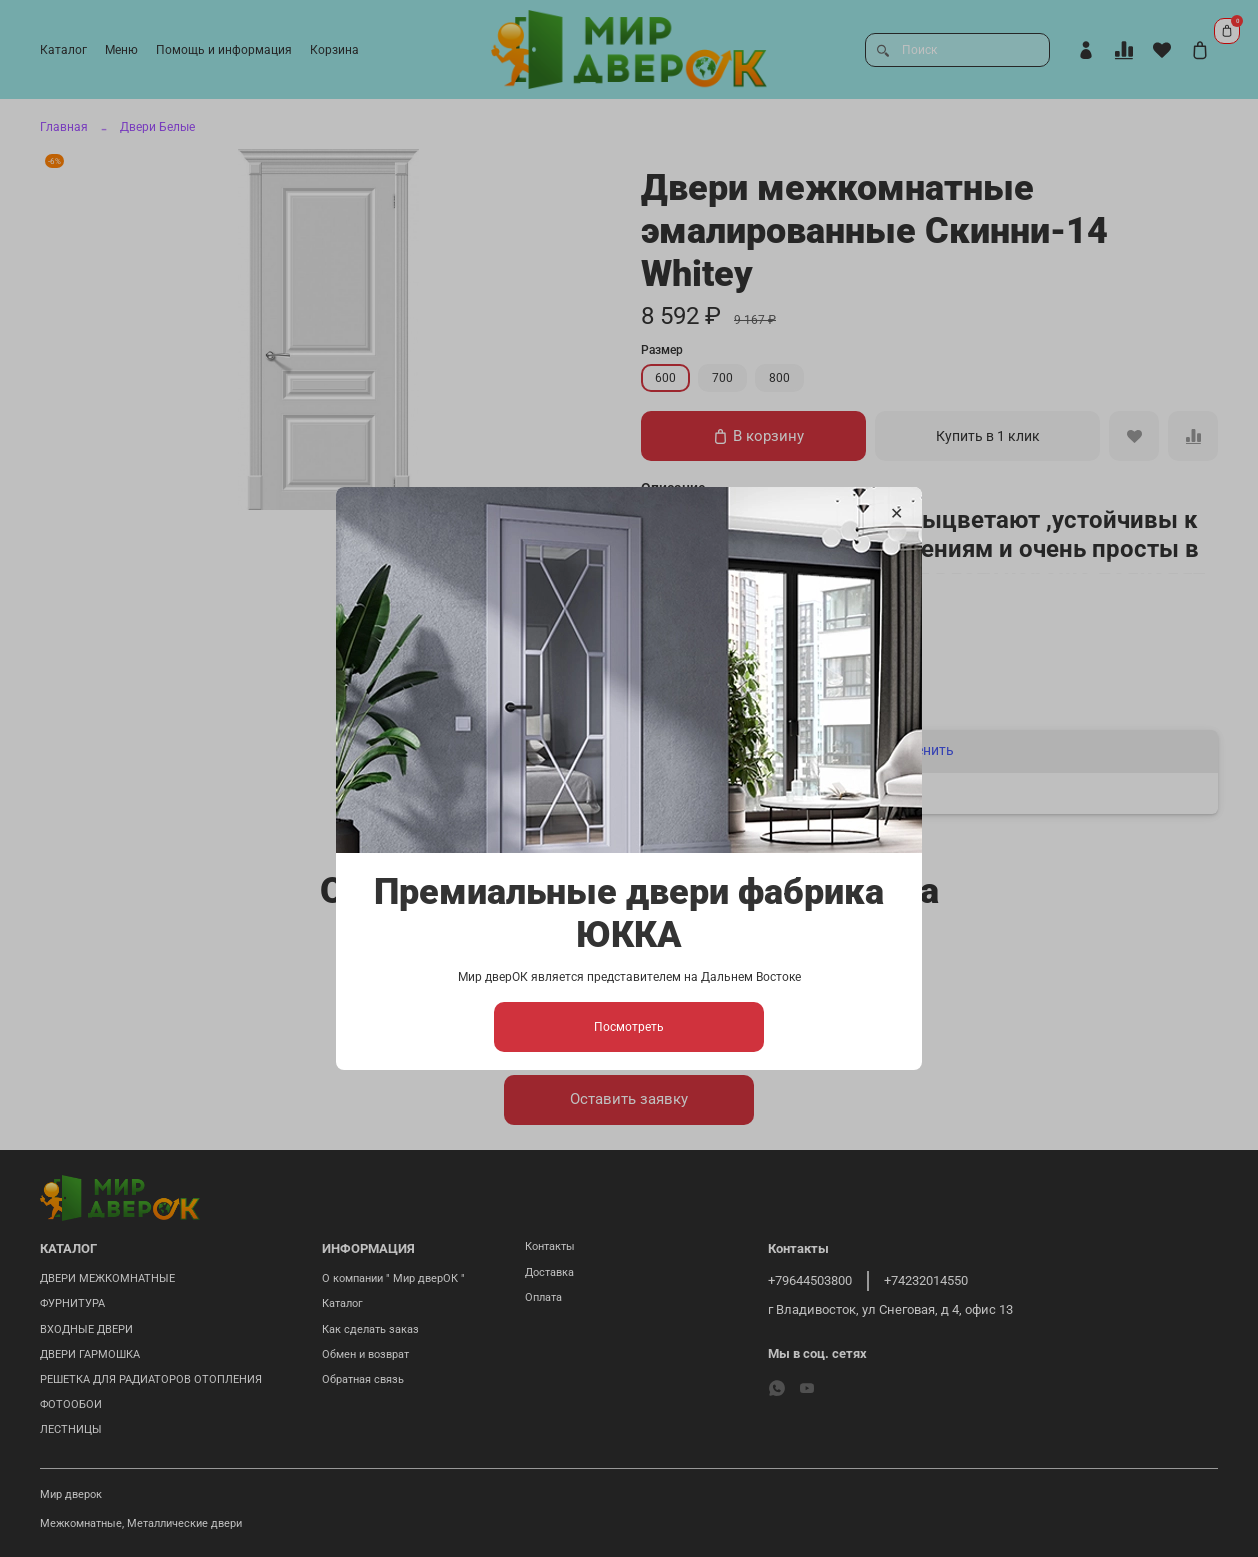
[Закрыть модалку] (896, 514)
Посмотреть (629, 1027)
